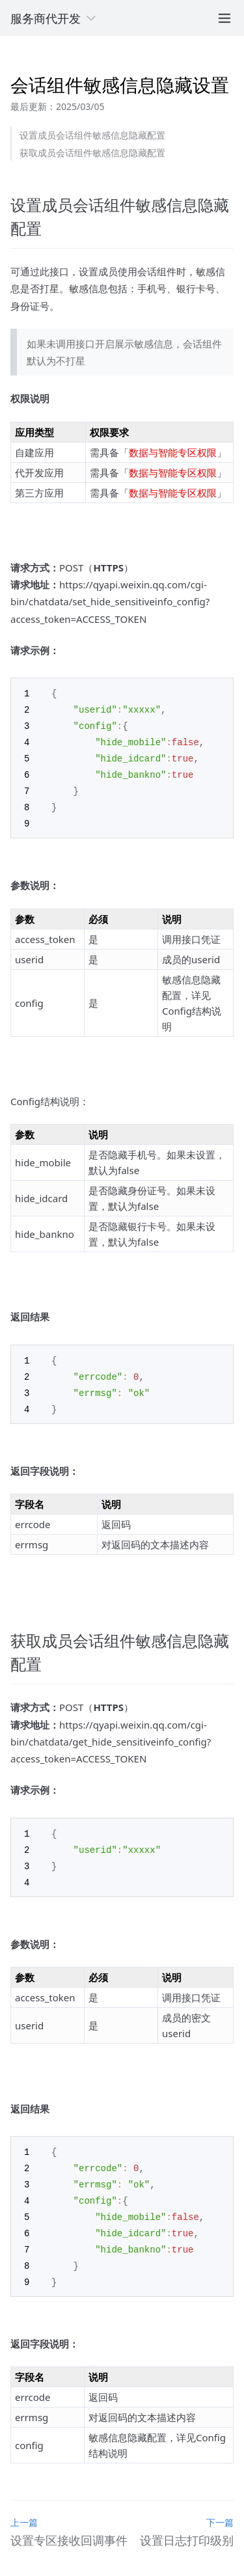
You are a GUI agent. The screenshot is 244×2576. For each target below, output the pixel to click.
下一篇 (220, 2504)
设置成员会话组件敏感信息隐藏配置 (92, 135)
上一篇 (24, 2504)
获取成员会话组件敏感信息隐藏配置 (92, 152)
